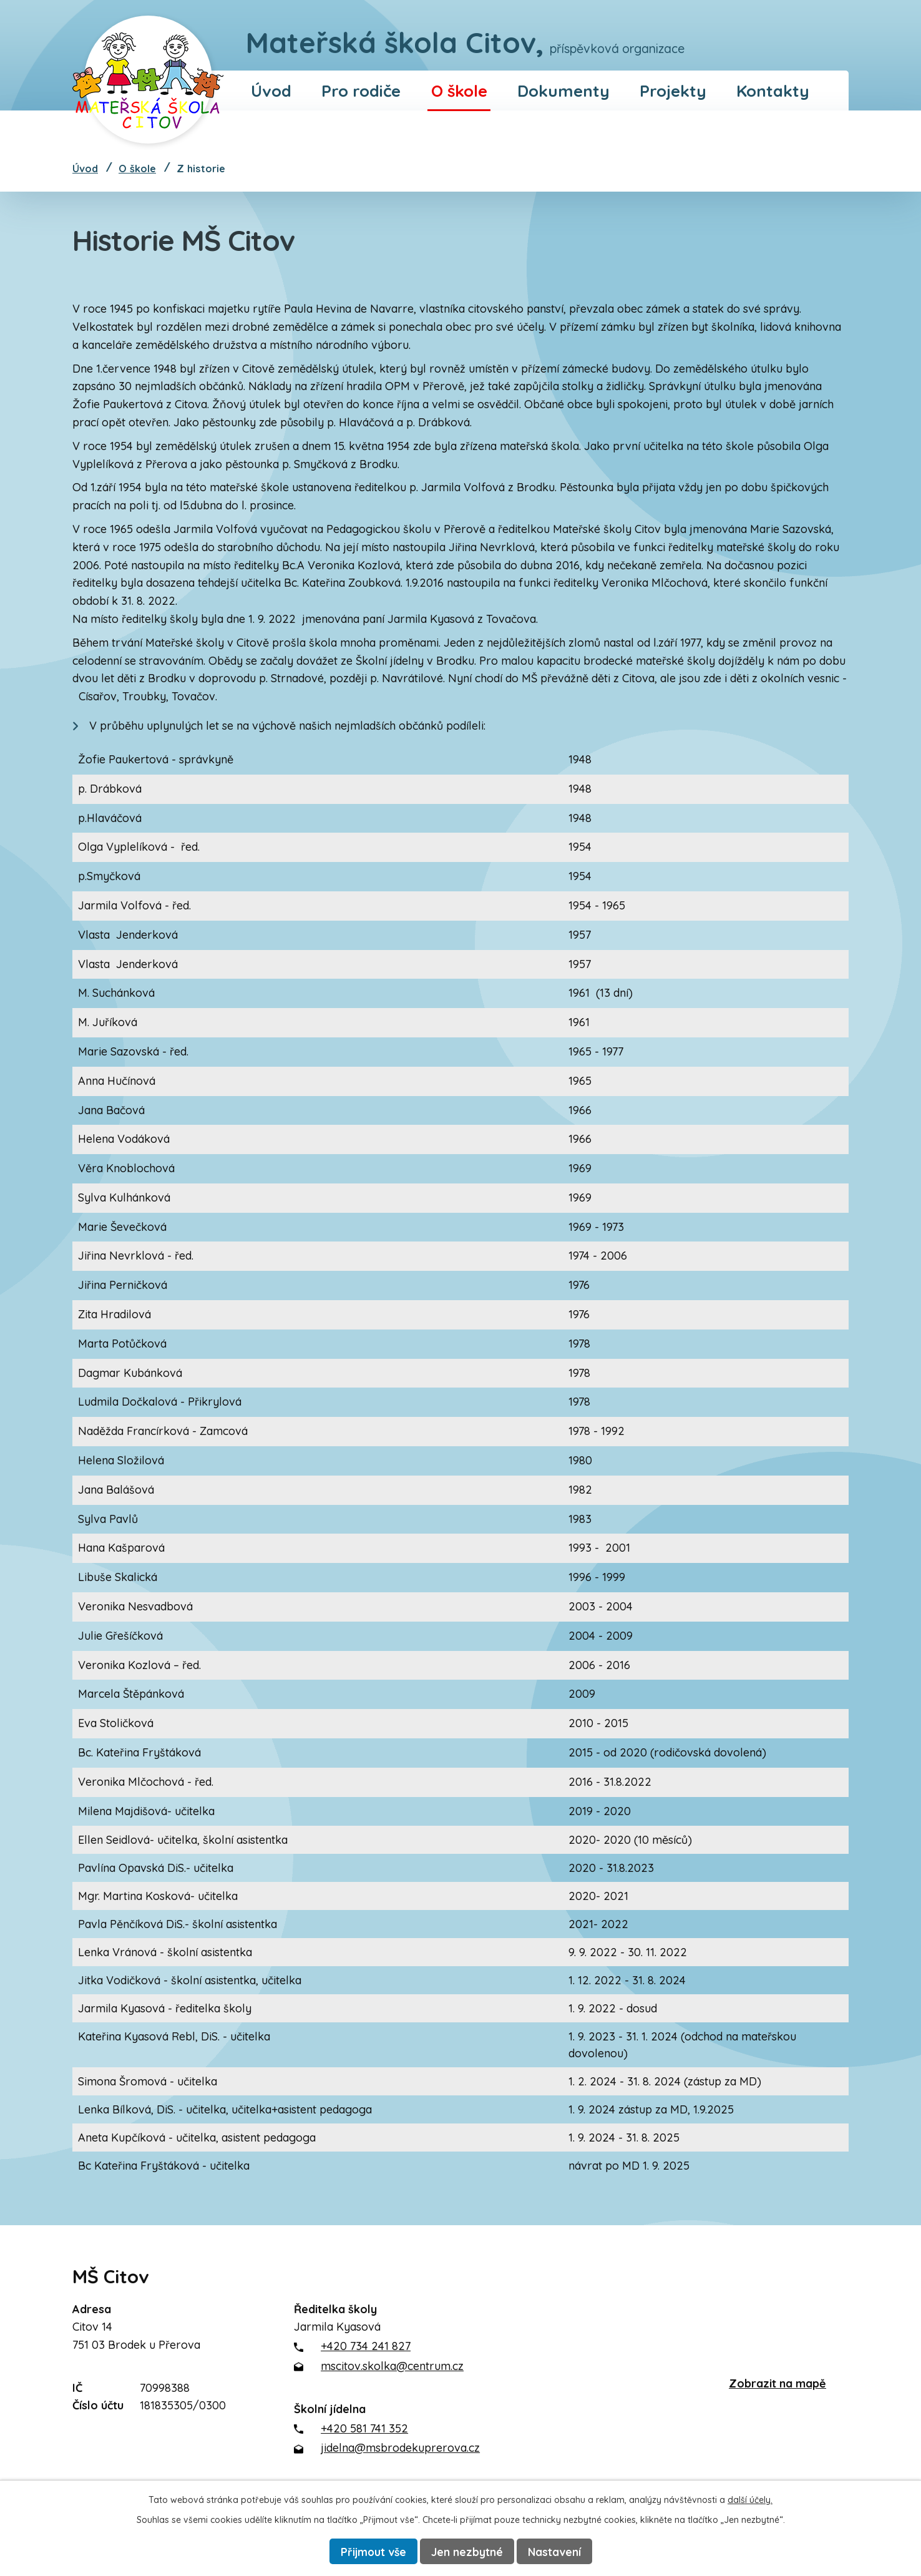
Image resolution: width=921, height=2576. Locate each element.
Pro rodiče (361, 90)
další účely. (750, 2499)
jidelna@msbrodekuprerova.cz (400, 2448)
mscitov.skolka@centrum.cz (392, 2366)
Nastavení (556, 2551)
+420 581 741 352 (364, 2428)
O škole (459, 90)
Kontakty (772, 90)
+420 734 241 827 (366, 2346)
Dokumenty (563, 90)
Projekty (673, 90)
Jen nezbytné (468, 2551)
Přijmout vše (373, 2551)
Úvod (271, 90)
